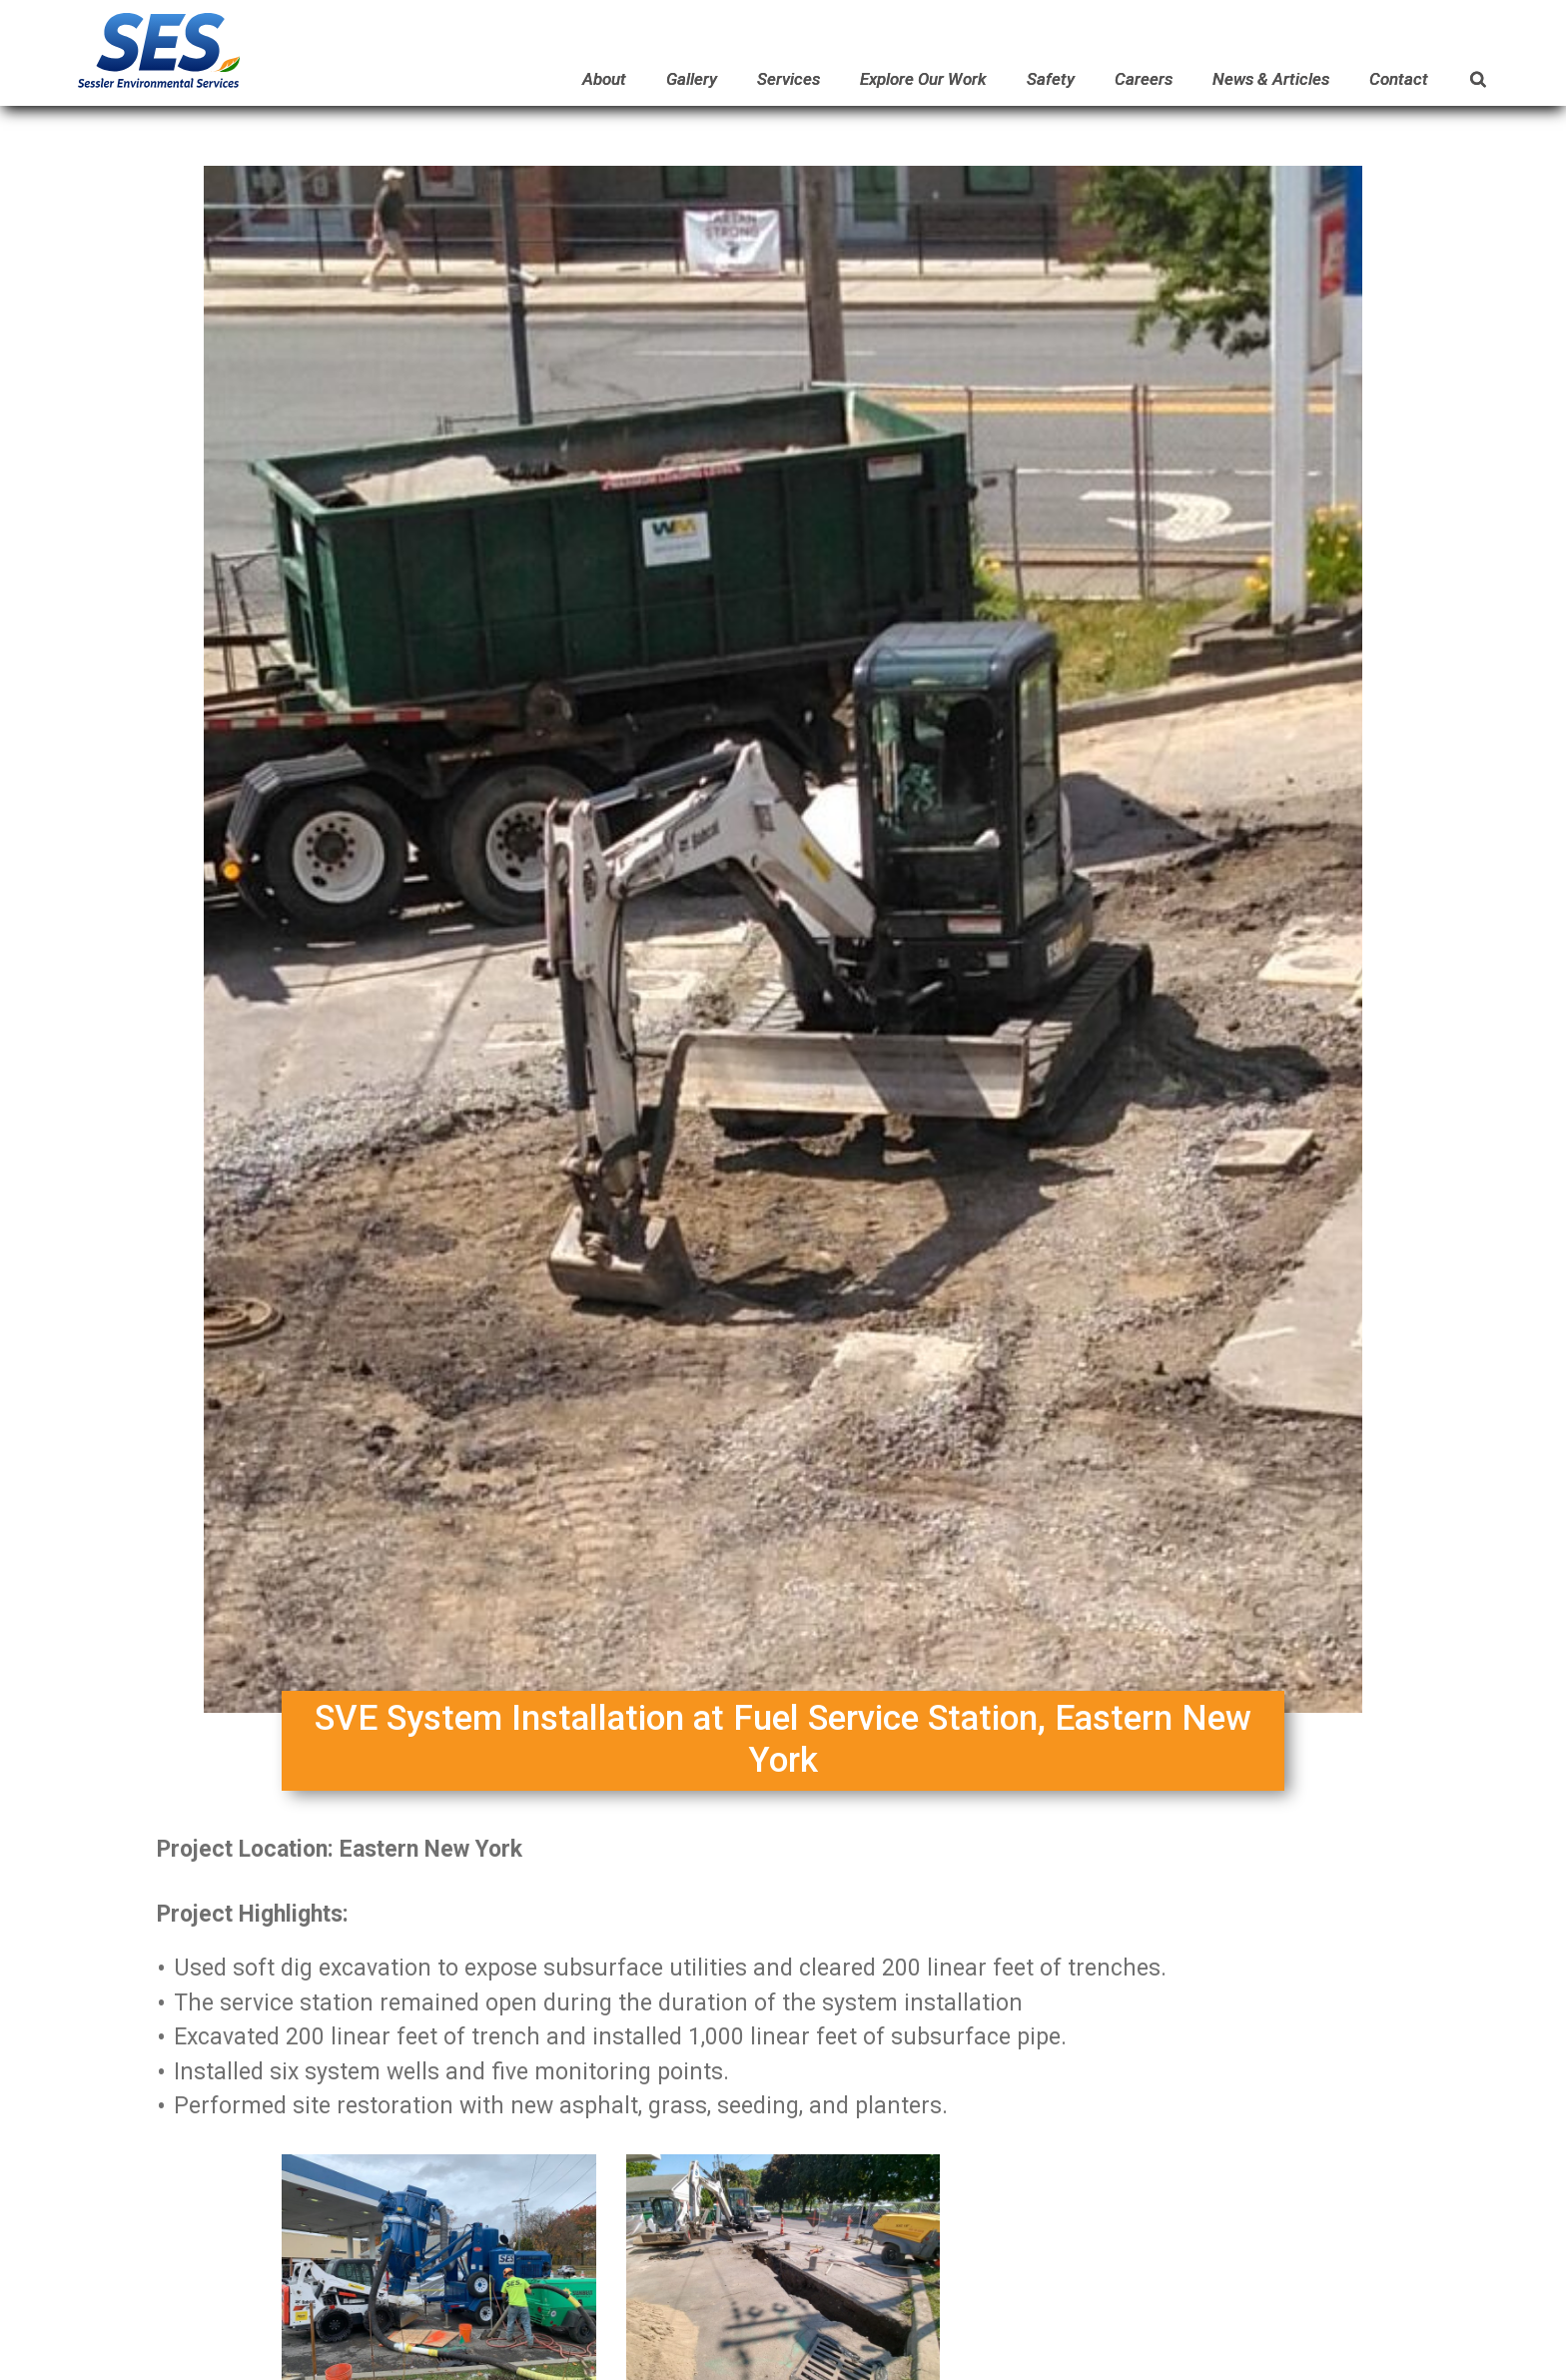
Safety (1051, 79)
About (604, 79)
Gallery (691, 79)
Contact (1398, 79)
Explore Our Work (923, 79)
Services (788, 79)
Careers (1144, 79)
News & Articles (1270, 79)
